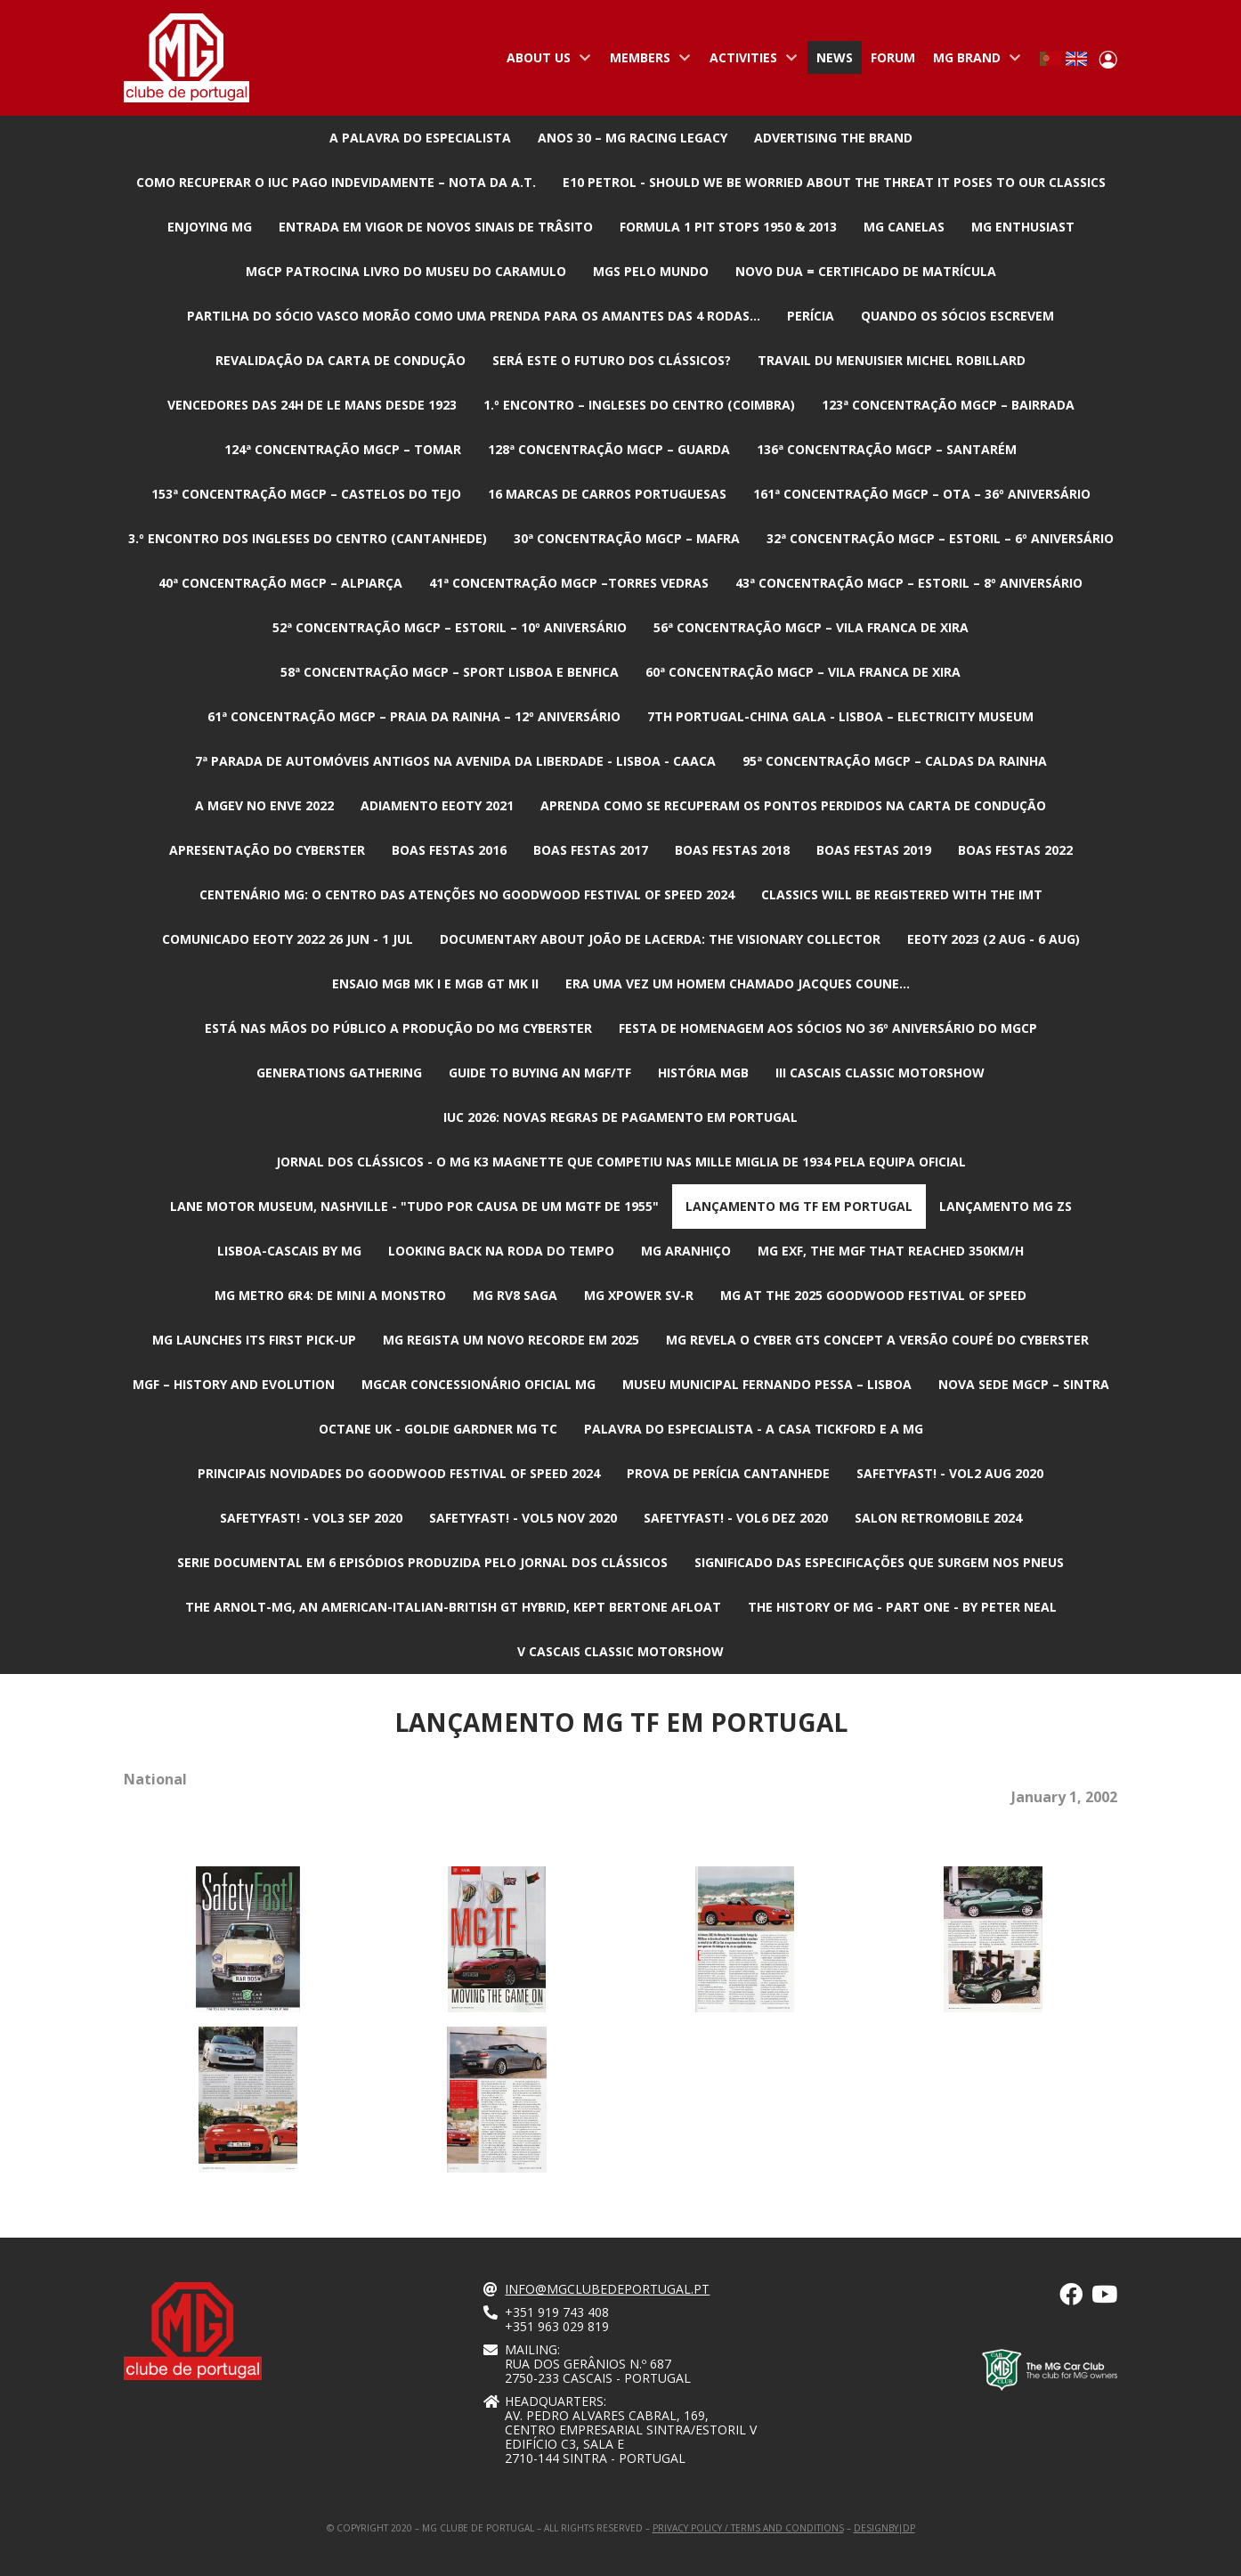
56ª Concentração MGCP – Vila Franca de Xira (811, 627)
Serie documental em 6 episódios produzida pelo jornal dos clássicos (422, 1562)
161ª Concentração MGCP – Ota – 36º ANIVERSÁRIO (922, 493)
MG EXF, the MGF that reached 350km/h (891, 1250)
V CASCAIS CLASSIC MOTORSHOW (620, 1651)
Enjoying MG (209, 226)
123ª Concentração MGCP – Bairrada (948, 404)
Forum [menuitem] (893, 57)
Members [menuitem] (646, 61)
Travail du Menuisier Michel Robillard (892, 360)
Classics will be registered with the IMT (901, 894)
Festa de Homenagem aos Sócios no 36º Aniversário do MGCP (828, 1028)
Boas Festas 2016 (449, 849)
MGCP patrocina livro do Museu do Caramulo (406, 271)
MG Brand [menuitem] (973, 61)
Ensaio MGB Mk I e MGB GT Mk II (435, 983)
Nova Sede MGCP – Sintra (1023, 1384)
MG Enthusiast (1023, 226)
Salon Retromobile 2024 (938, 1517)
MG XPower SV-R (639, 1295)
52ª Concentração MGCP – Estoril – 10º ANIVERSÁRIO (449, 627)
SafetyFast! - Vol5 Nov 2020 (523, 1517)
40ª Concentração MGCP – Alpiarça (280, 582)
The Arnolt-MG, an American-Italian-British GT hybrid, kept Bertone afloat (453, 1606)
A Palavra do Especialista (420, 137)
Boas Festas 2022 (1015, 849)
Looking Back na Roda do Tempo (501, 1250)
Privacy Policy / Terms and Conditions (748, 2528)
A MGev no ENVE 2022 (264, 805)
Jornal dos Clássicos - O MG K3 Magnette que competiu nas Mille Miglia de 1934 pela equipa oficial (621, 1161)
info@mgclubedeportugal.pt (607, 2288)
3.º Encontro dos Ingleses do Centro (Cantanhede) (307, 538)
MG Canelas (904, 226)
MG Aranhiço (686, 1250)
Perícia (810, 315)
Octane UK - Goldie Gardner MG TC (438, 1428)
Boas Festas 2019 (873, 849)
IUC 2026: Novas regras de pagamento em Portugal (620, 1117)
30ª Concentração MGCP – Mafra (627, 538)
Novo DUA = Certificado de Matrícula (865, 271)
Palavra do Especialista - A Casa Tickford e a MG (753, 1428)
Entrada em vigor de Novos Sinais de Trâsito (436, 226)
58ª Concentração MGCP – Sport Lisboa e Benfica (449, 671)
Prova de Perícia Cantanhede (728, 1473)
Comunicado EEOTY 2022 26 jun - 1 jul (287, 938)
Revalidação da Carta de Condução (340, 360)
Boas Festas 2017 (590, 849)
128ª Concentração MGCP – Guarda (609, 449)
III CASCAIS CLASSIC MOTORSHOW (880, 1072)
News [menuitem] (834, 57)
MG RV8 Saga (515, 1295)
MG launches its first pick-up (254, 1339)
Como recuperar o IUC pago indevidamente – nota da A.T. (336, 182)
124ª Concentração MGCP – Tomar (342, 449)
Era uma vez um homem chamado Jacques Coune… (737, 983)
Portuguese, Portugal (1050, 59)
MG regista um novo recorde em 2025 (511, 1339)
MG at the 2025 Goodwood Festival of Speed (873, 1295)
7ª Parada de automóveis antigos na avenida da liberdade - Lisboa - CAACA (455, 760)
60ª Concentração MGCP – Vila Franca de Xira (803, 671)
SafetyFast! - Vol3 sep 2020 (311, 1517)
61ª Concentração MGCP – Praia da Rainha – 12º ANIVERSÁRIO (413, 716)
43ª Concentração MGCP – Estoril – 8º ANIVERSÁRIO (909, 582)
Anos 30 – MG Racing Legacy (632, 137)
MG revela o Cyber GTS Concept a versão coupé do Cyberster (877, 1339)
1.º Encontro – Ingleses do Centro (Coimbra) (639, 404)
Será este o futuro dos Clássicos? (611, 360)
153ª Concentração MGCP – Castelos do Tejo (306, 493)
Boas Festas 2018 (732, 849)
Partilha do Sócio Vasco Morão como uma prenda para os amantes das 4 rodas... (473, 315)
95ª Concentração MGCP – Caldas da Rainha (894, 760)
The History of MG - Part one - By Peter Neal (902, 1606)
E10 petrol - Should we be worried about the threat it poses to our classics (834, 182)
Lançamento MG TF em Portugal (798, 1206)
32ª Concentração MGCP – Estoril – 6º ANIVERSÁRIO (940, 538)
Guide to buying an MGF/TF (540, 1072)
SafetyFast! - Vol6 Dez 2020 (736, 1517)
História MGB (703, 1072)
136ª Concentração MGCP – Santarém (887, 449)
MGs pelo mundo (651, 271)
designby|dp (884, 2528)
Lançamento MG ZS (1005, 1206)
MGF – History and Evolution (234, 1384)
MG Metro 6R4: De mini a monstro (330, 1295)
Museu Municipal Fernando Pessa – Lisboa (767, 1384)
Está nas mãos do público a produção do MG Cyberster (398, 1028)
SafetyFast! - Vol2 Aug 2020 (949, 1473)
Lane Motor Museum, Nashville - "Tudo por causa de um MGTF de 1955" (414, 1206)
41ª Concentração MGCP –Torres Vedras (569, 582)
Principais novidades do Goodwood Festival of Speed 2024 (399, 1473)
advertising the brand (833, 137)
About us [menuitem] (545, 61)
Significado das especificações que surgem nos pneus (879, 1562)
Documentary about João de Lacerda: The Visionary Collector (660, 938)
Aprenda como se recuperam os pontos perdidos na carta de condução (793, 805)
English (1076, 59)
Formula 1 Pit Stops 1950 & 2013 (728, 226)
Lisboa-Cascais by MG (289, 1250)
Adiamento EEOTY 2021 (437, 805)
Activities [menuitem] (750, 61)
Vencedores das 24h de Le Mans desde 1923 (312, 404)
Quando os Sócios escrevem (957, 315)
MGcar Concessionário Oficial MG (478, 1384)
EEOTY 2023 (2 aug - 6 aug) (993, 938)
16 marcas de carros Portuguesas (607, 493)
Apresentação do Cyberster (267, 849)
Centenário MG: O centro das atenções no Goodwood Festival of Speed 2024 (466, 894)
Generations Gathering (339, 1072)
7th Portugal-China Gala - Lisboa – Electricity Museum (840, 716)
